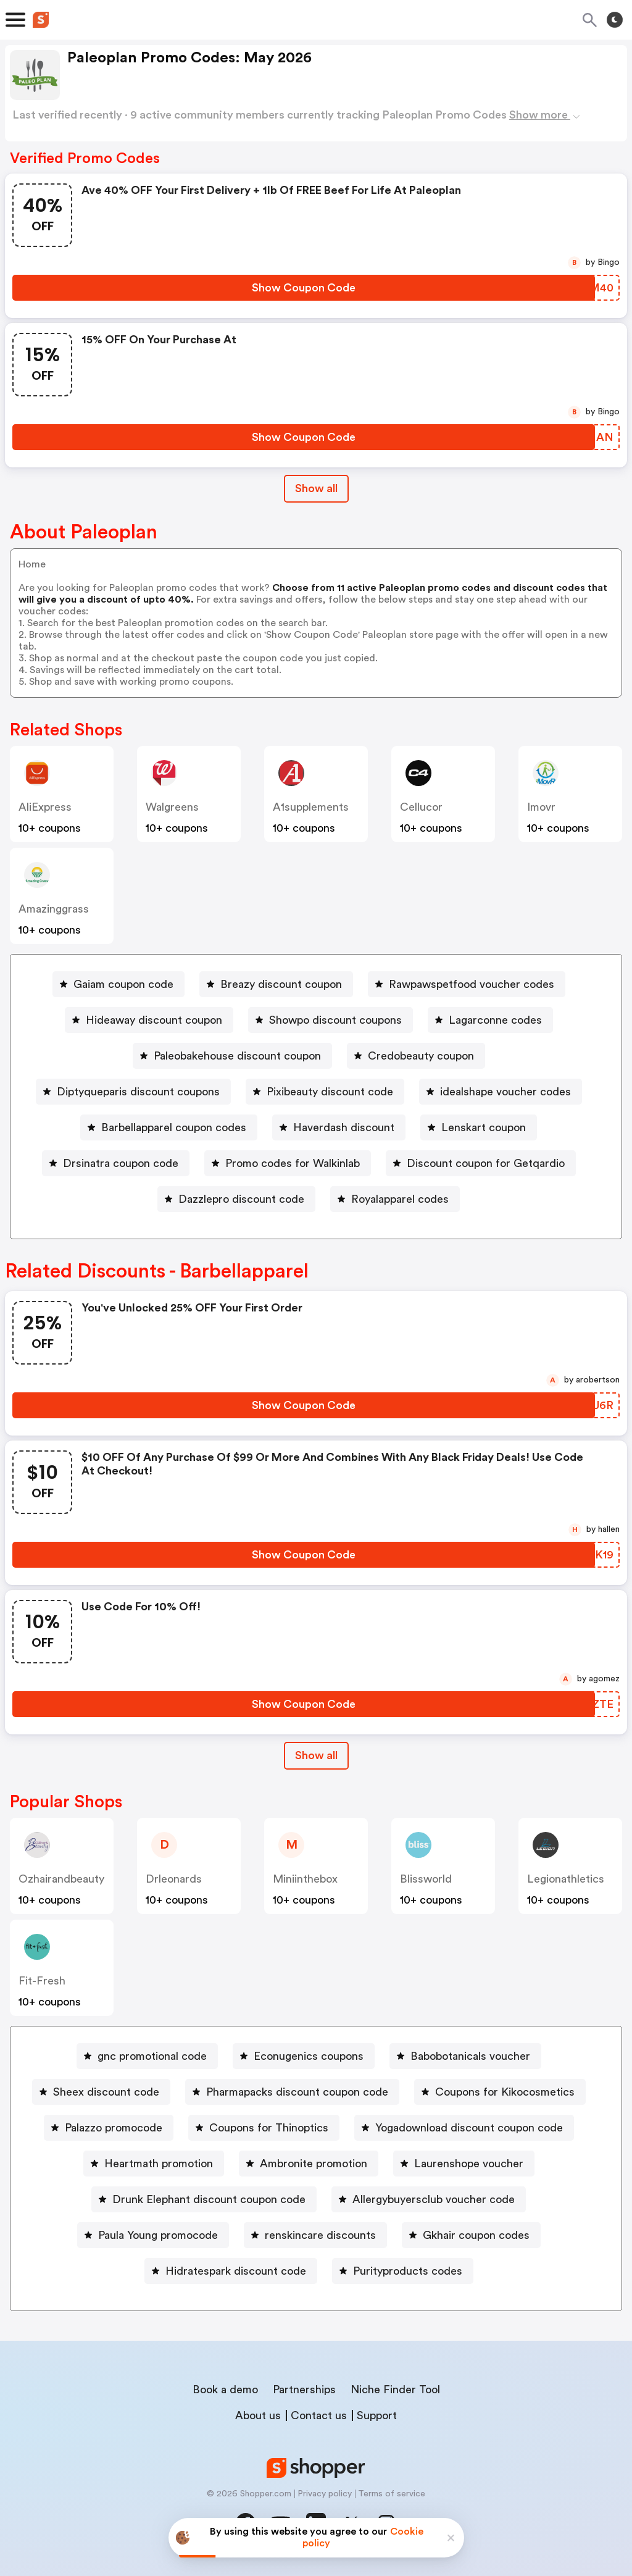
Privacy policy (324, 2494)
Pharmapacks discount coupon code (297, 2091)
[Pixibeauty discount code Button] (325, 1092)
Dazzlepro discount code (241, 1199)
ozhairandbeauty (61, 1878)
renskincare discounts (320, 2235)
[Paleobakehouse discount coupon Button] (232, 1056)
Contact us (319, 2415)
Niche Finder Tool (395, 2389)
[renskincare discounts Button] (315, 2235)
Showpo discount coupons (335, 1020)
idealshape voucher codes (505, 1091)
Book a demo (225, 2389)
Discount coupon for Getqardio (486, 1163)
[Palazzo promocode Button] (108, 2128)
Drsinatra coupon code (120, 1163)
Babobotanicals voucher (470, 2056)
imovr (541, 807)
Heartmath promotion (158, 2163)
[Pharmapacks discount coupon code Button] (292, 2092)
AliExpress (45, 807)
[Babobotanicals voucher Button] (465, 2056)
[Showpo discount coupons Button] (330, 1020)
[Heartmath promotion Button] (153, 2164)
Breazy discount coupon (281, 984)
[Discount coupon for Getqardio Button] (481, 1163)
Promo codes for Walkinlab (292, 1163)
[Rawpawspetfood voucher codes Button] (466, 984)
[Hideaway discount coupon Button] (149, 1020)
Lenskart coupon (483, 1127)
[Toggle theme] (614, 19)
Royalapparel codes (400, 1199)
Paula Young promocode (158, 2235)
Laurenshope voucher (468, 2163)
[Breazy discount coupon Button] (276, 984)
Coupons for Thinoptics (268, 2127)
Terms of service (391, 2494)
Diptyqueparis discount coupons (138, 1091)
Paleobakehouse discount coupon (237, 1055)
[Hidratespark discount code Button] (230, 2271)
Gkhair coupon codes (476, 2235)
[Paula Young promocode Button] (153, 2235)
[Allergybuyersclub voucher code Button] (428, 2199)
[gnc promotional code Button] (147, 2056)
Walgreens (172, 807)
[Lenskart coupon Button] (478, 1127)
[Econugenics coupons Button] (304, 2056)
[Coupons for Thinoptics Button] (263, 2128)
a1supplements (311, 807)
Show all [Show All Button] (316, 488)
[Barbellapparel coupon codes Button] (168, 1127)
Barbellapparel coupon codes (173, 1127)
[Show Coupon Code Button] (303, 288)
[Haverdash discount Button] (338, 1127)
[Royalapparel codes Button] (395, 1199)
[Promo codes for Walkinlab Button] (287, 1163)
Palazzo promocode (113, 2127)
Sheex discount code (106, 2091)
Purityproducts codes (407, 2271)
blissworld (426, 1878)
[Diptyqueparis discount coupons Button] (133, 1092)
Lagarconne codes (495, 1020)
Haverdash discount (343, 1127)
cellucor (421, 807)
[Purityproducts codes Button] (402, 2271)
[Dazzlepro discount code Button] (236, 1199)
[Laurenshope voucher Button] (463, 2164)
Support (377, 2415)
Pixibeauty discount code (330, 1091)
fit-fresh (42, 1980)
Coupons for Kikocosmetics (505, 2091)
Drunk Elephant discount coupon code (209, 2199)
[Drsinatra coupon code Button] (115, 1163)
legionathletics (565, 1878)
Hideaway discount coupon (154, 1020)
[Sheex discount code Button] (101, 2092)
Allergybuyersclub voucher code (433, 2199)
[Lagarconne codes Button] (490, 1020)
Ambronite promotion (313, 2163)
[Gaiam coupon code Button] (118, 984)
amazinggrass (54, 908)
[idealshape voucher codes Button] (500, 1092)
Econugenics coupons (309, 2056)
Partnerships (304, 2389)
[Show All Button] (316, 1756)
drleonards (174, 1878)
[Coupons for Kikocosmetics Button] (500, 2092)
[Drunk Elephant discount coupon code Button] (204, 2199)
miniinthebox (305, 1878)
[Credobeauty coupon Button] (416, 1056)
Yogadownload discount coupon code (469, 2127)
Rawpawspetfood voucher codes (471, 984)
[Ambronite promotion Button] (308, 2164)
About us (258, 2415)
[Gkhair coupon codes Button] (471, 2235)
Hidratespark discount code (235, 2271)
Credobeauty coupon (421, 1055)
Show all (316, 1755)
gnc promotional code (152, 2056)
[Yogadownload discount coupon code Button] (464, 2128)
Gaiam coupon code (123, 984)
